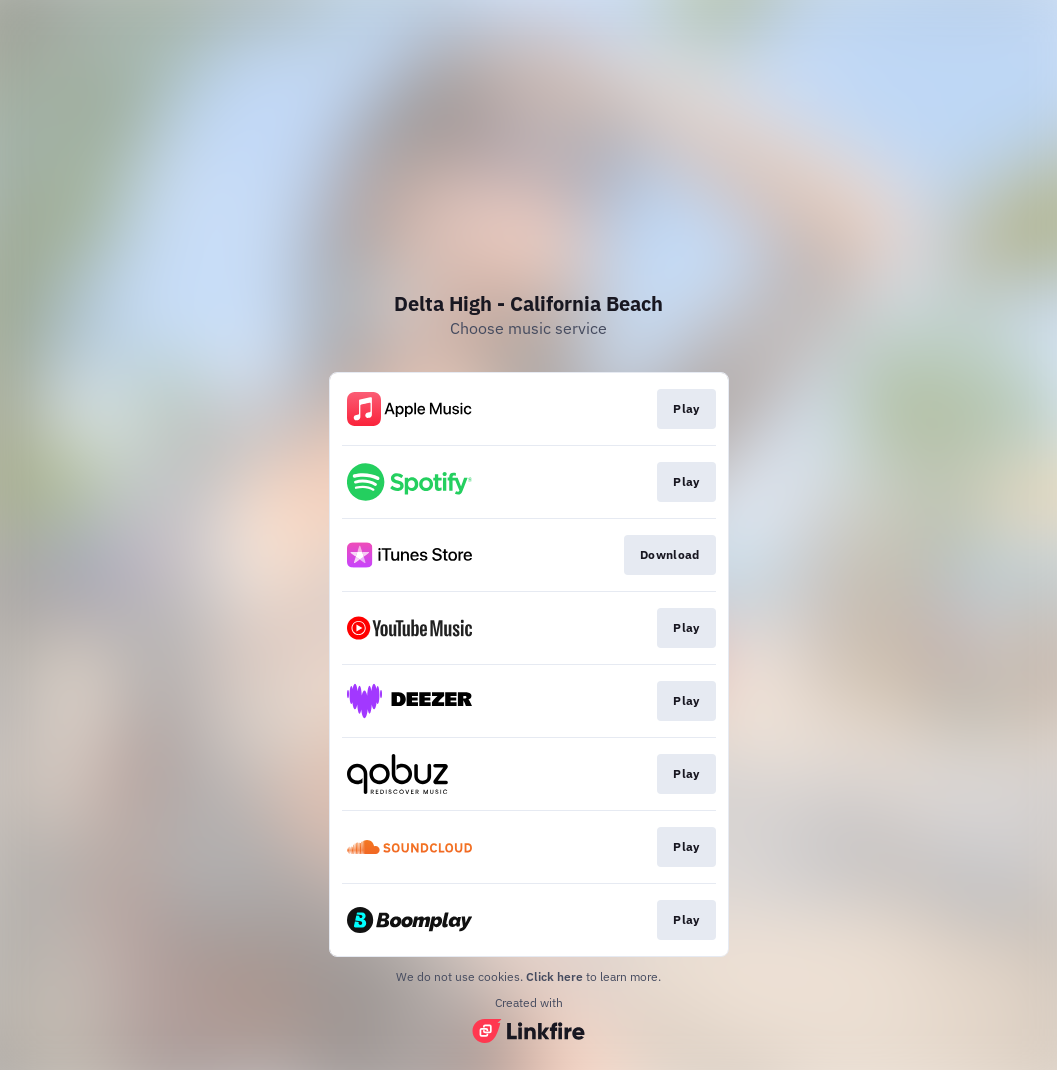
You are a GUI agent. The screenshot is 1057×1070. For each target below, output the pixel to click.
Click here (554, 976)
